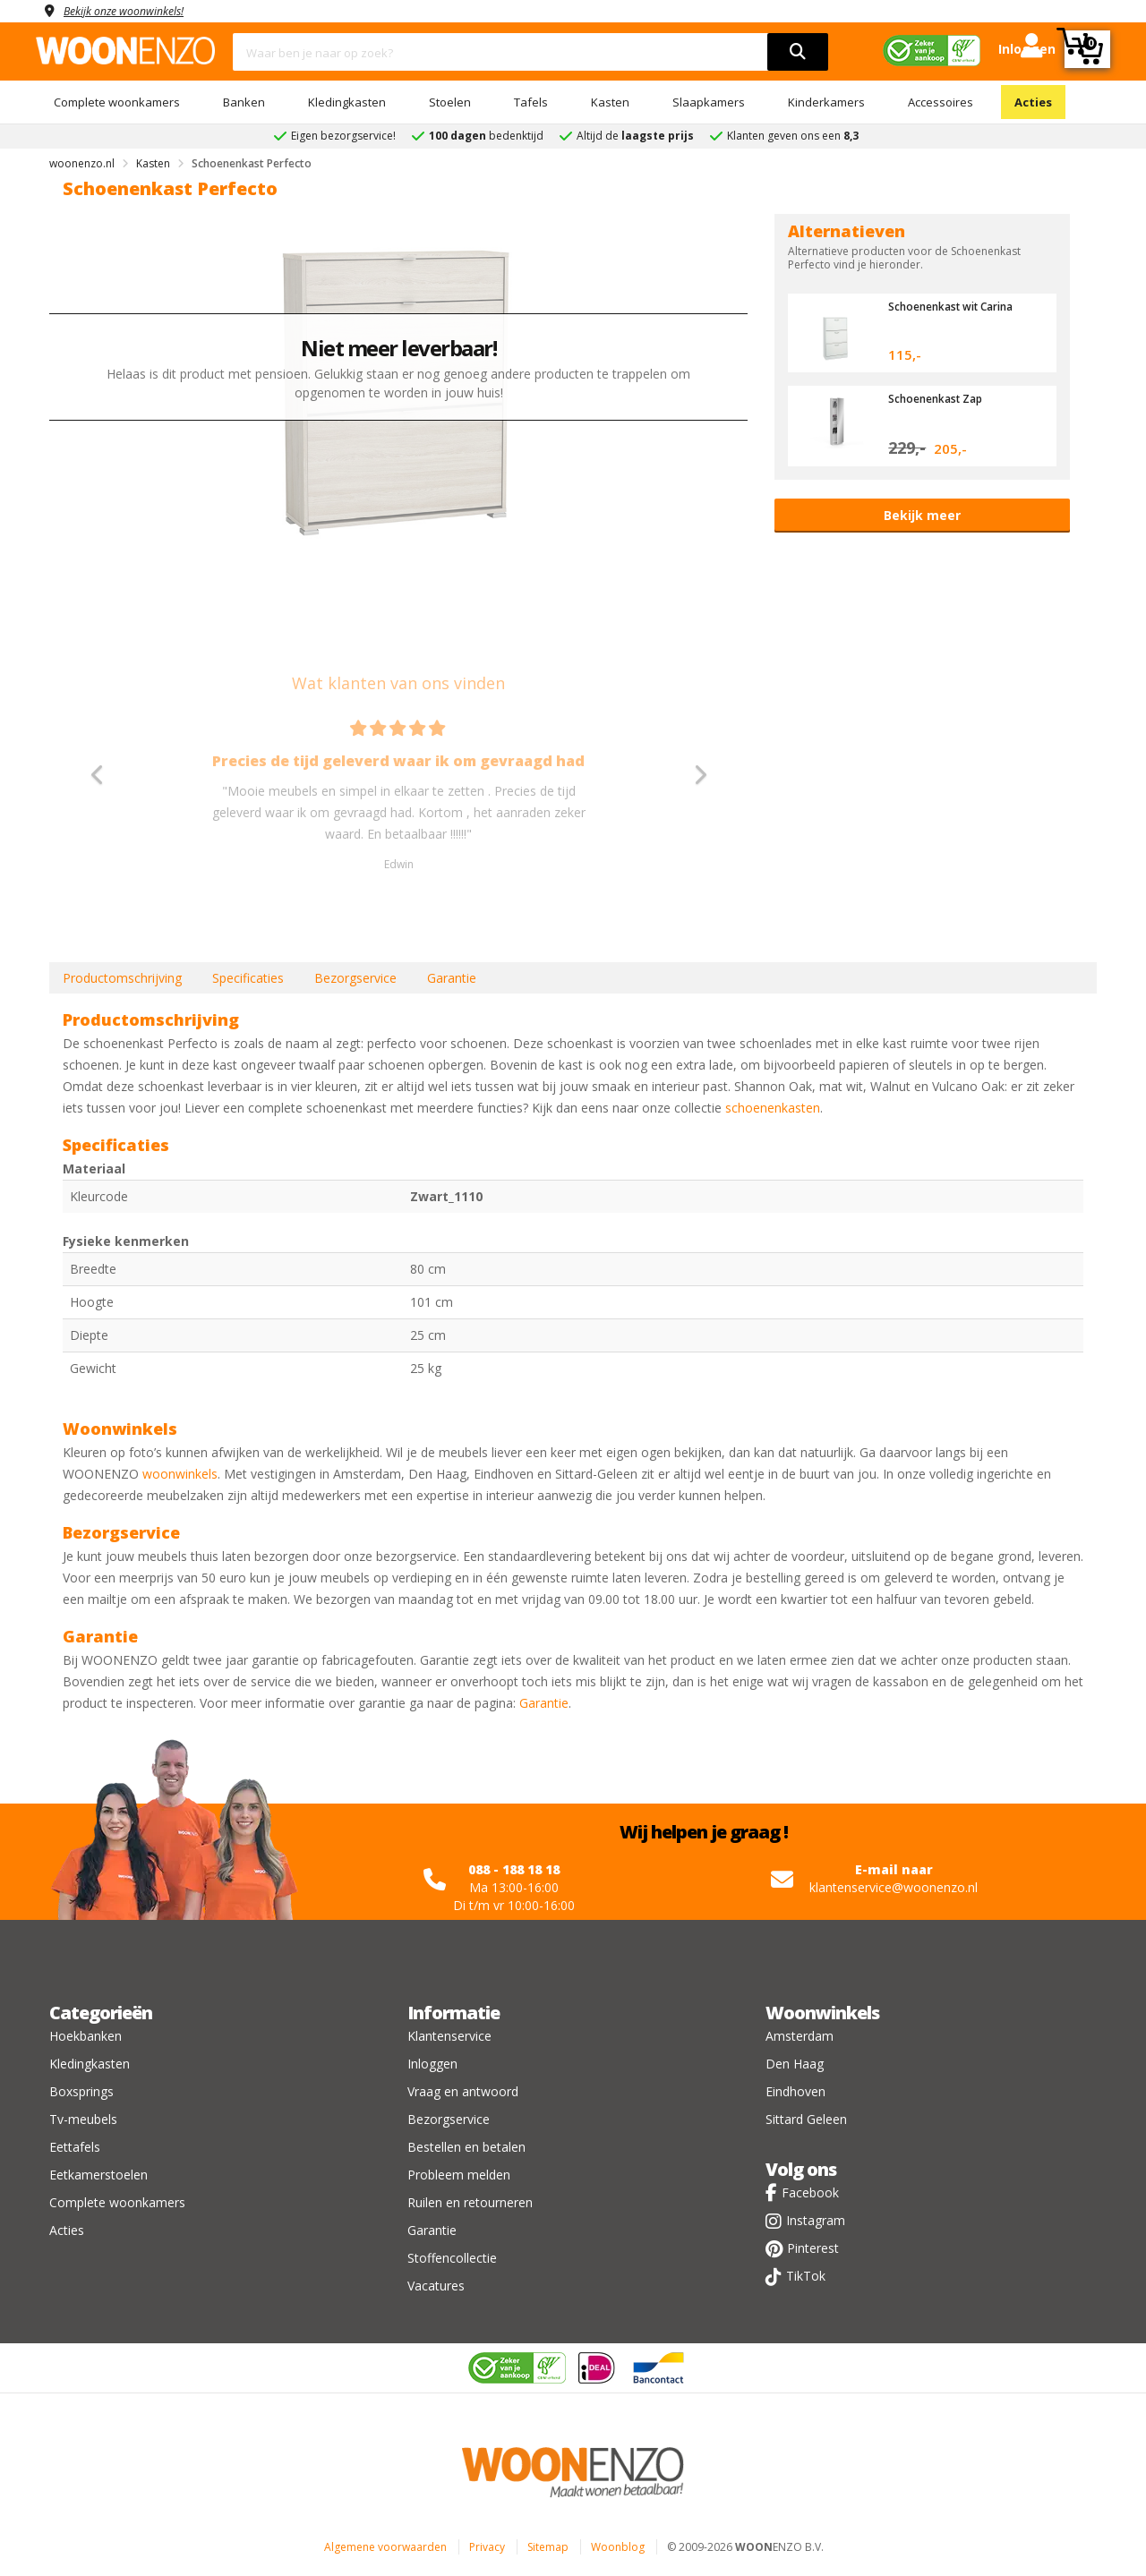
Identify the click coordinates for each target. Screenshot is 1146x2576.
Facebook (810, 2192)
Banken (244, 102)
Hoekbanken (85, 2035)
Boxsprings (81, 2091)
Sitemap (548, 2547)
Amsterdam (799, 2035)
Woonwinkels (822, 2012)
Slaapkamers (708, 102)
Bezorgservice (355, 977)
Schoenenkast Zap (940, 398)
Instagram (815, 2220)
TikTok (805, 2275)
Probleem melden (458, 2174)
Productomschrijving (122, 977)
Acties (1033, 102)
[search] (797, 52)
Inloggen (432, 2063)
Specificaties (248, 977)
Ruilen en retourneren (470, 2202)
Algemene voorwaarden (385, 2547)
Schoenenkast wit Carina (958, 306)
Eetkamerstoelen (98, 2174)
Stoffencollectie (452, 2257)
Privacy (487, 2547)
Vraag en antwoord (462, 2091)
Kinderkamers (826, 102)
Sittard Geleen (806, 2119)
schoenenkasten (772, 1107)
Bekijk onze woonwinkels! (134, 10)
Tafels (531, 102)
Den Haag (794, 2063)
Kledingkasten (347, 102)
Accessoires (940, 102)
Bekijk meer (922, 515)
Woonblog (618, 2547)
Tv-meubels (83, 2119)
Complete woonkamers (117, 102)
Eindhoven (795, 2091)
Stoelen (450, 102)
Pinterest (813, 2247)
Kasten (610, 102)
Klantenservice (449, 2035)
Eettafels (74, 2146)
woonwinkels (180, 1473)
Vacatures (436, 2285)
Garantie (451, 977)
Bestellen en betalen (466, 2146)
